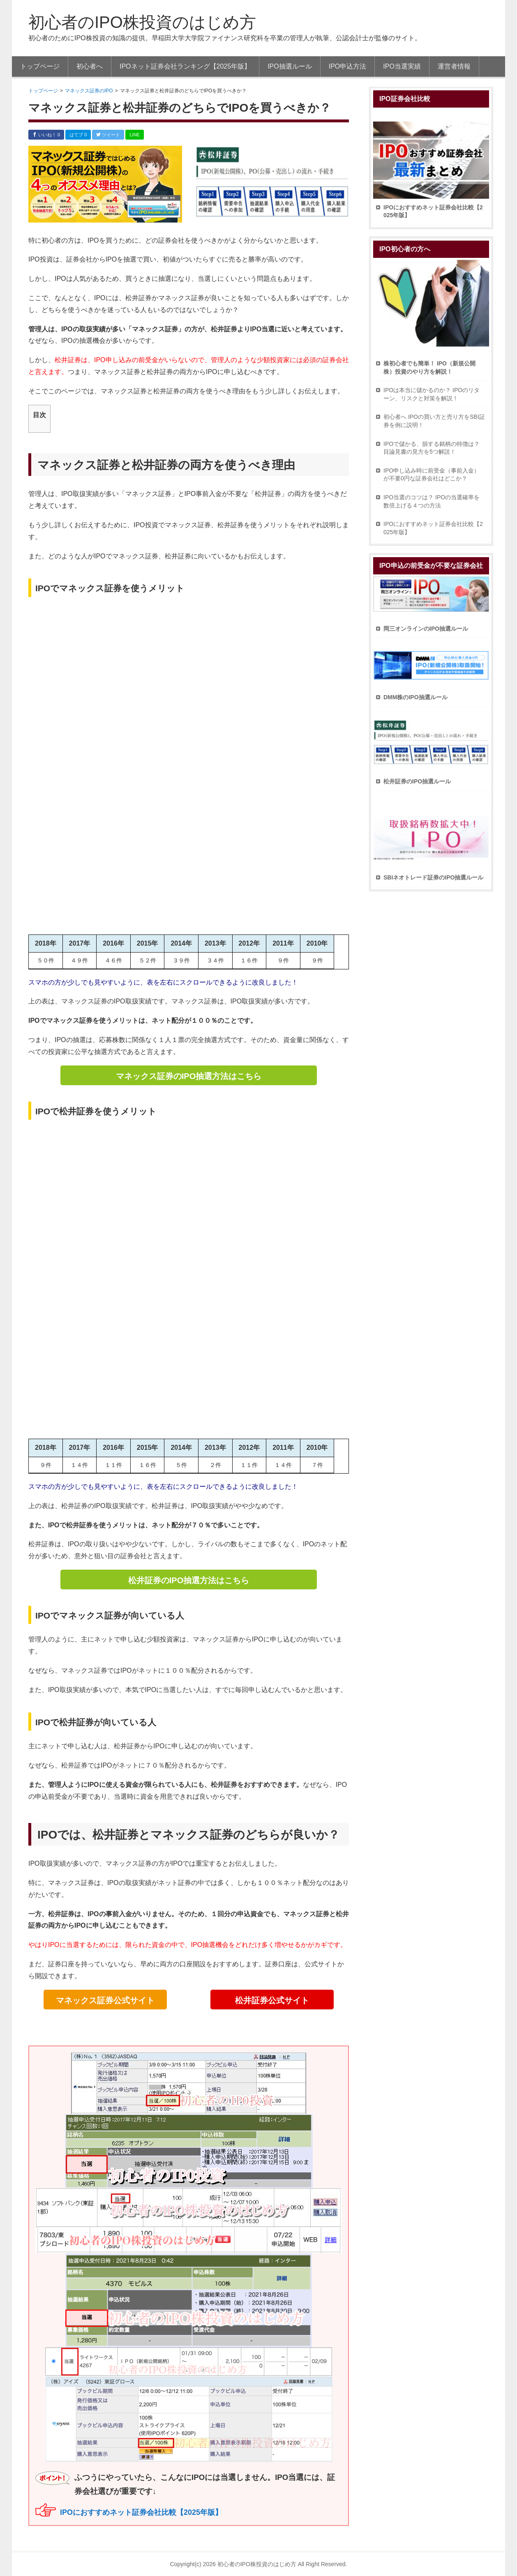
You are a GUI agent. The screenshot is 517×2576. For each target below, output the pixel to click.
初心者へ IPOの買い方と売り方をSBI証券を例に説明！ (434, 420)
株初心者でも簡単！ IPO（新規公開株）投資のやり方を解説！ (429, 367)
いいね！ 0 (46, 134)
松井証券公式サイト (272, 2000)
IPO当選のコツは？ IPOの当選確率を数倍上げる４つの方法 (431, 501)
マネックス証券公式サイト (105, 2000)
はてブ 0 (78, 134)
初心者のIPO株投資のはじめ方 (142, 22)
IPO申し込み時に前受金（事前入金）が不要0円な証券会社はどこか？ (431, 474)
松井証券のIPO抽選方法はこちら (188, 1580)
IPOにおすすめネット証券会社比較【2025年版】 (141, 2512)
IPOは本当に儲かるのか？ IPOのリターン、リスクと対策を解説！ (431, 394)
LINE (134, 134)
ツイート (108, 134)
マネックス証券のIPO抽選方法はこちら (188, 1076)
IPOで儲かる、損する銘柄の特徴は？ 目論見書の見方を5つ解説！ (431, 448)
